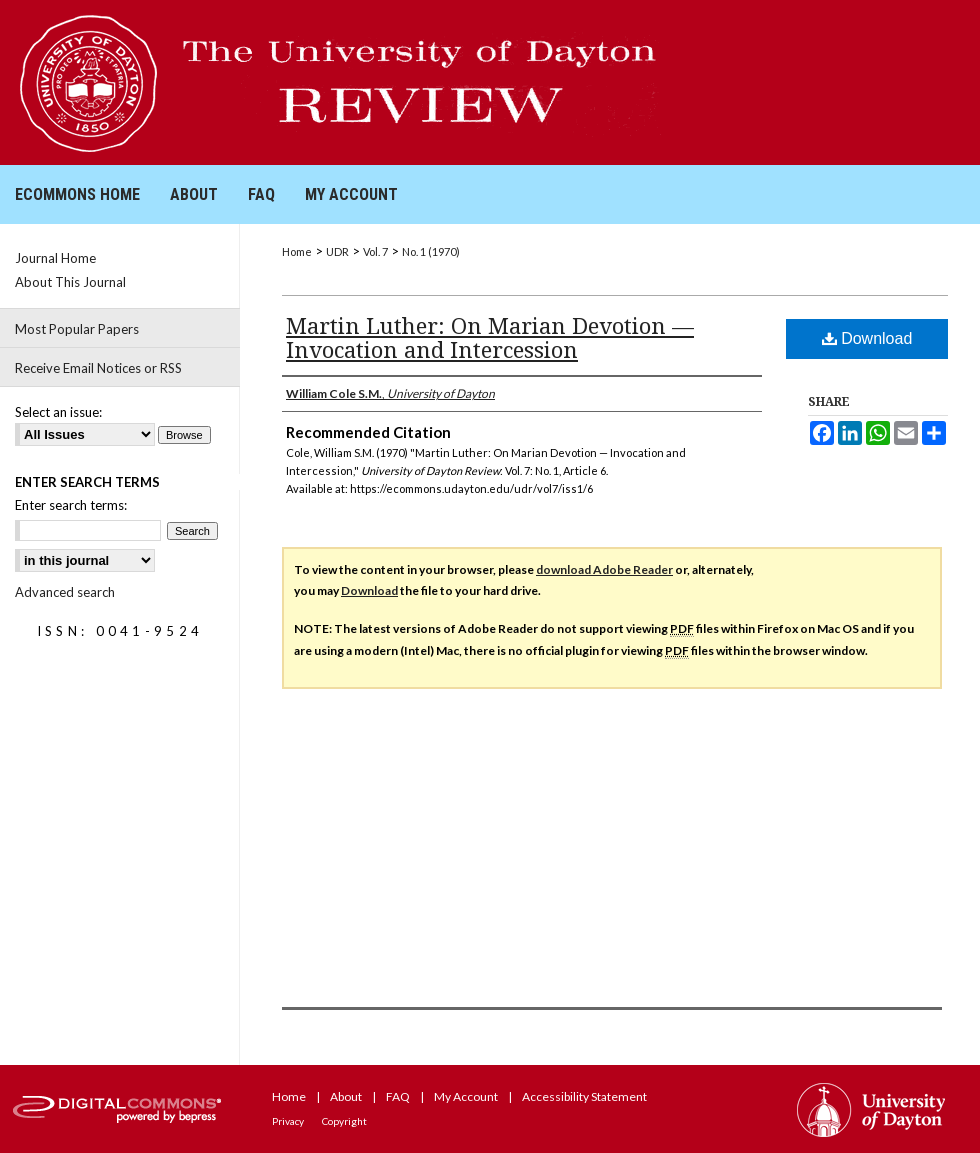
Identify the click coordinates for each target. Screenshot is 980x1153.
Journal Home (55, 258)
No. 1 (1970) (431, 251)
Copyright (344, 1121)
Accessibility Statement (584, 1096)
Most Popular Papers (77, 329)
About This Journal (70, 282)
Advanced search (65, 592)
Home (297, 251)
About (346, 1096)
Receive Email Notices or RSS (98, 368)
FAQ (398, 1096)
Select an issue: (58, 412)
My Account (466, 1096)
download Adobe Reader (604, 569)
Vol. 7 (375, 251)
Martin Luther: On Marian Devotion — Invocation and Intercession (490, 337)
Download (867, 338)
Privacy (288, 1121)
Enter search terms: (71, 505)
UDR (337, 251)
